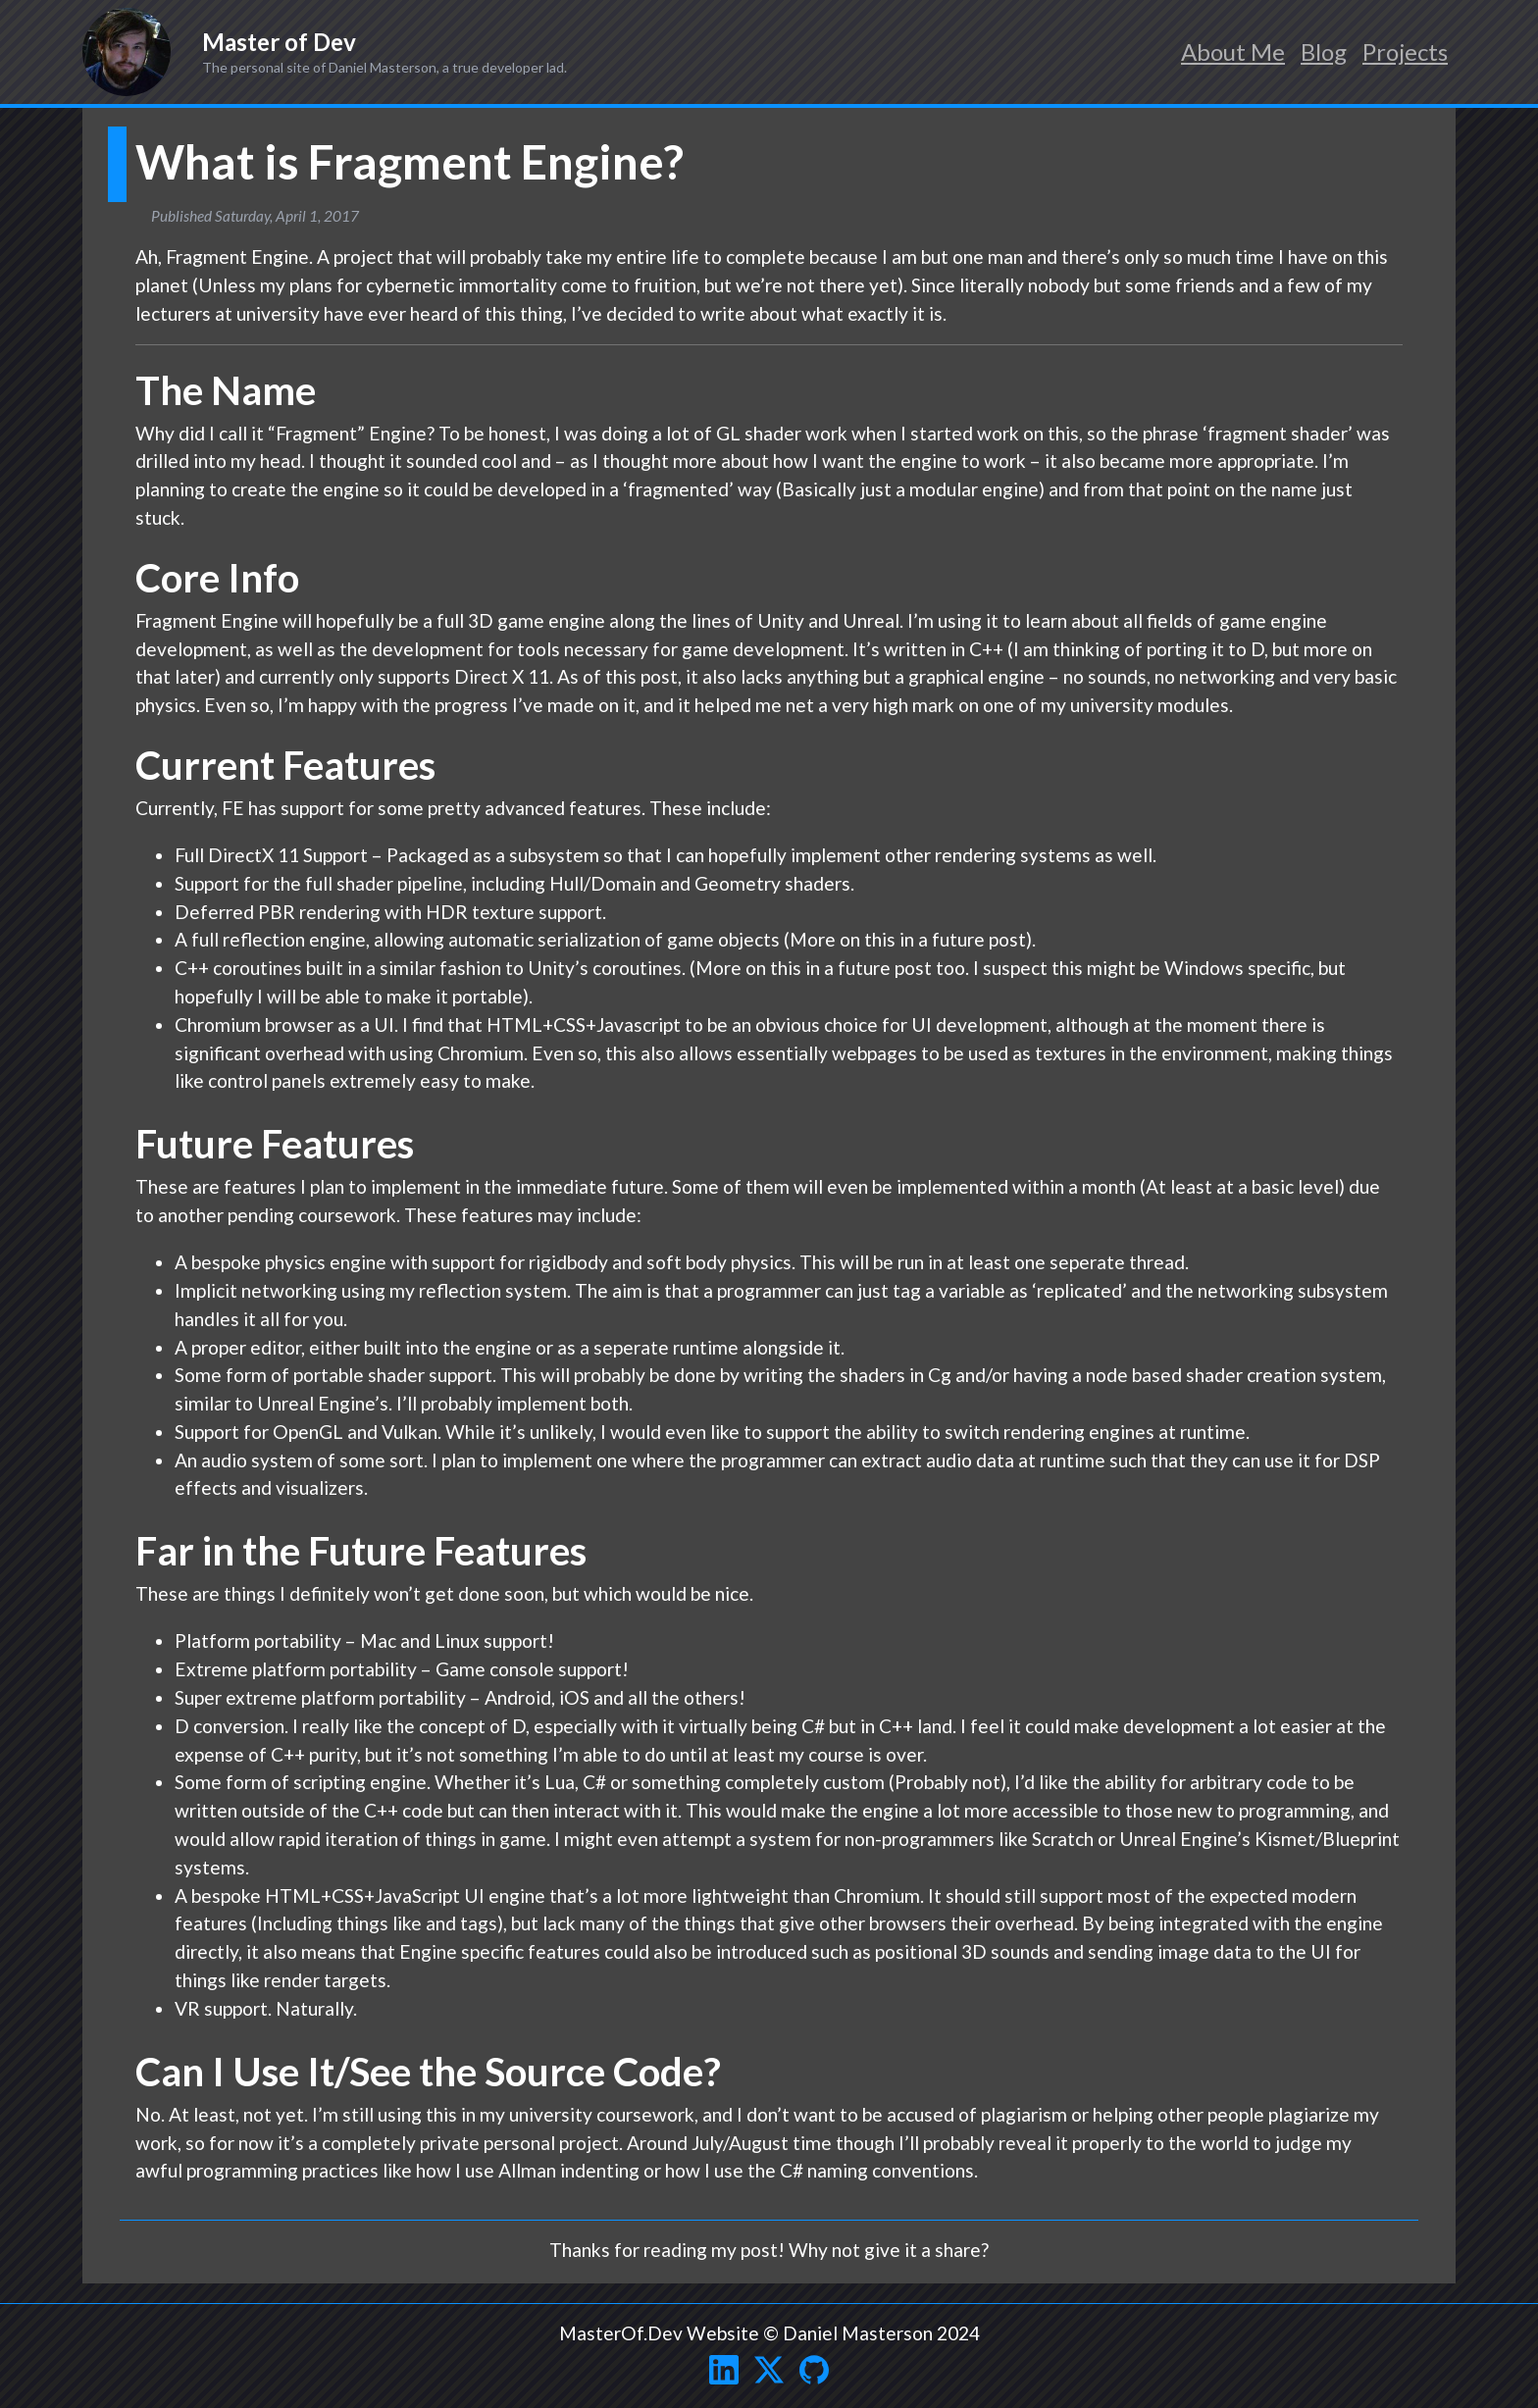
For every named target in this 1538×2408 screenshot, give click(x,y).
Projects (1405, 51)
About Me (1233, 51)
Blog (1324, 51)
